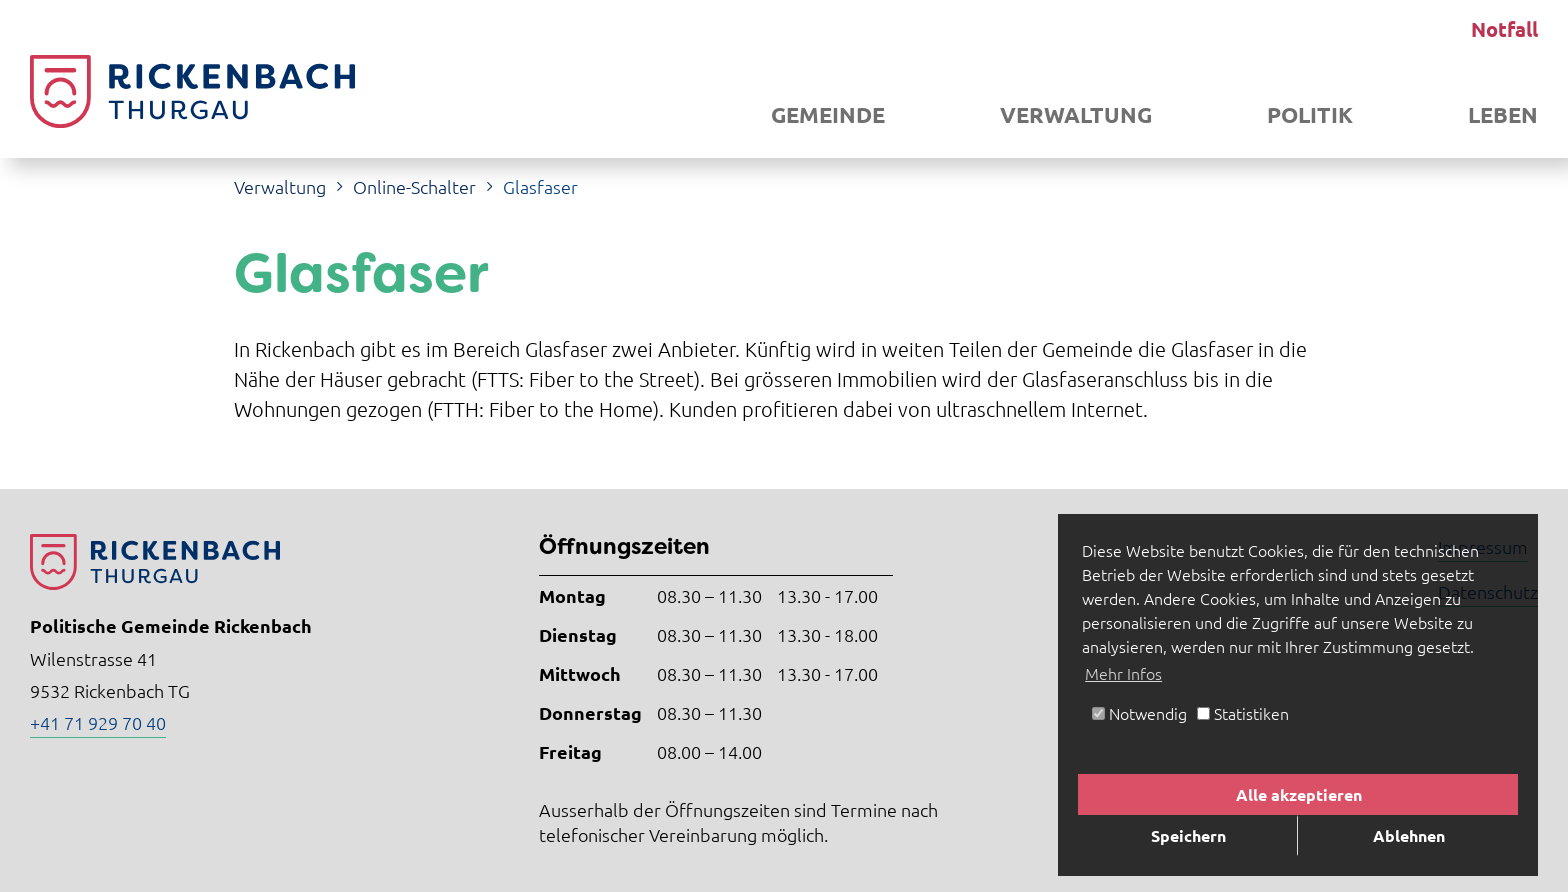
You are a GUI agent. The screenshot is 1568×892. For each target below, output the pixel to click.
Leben (1503, 115)
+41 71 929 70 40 (98, 722)
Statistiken (1243, 713)
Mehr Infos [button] (1123, 673)
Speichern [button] (1188, 835)
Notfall (1504, 29)
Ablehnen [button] (1409, 835)
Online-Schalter (414, 186)
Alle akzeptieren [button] (1299, 794)
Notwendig (1139, 713)
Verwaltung (1076, 115)
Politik (1310, 115)
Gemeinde (828, 115)
